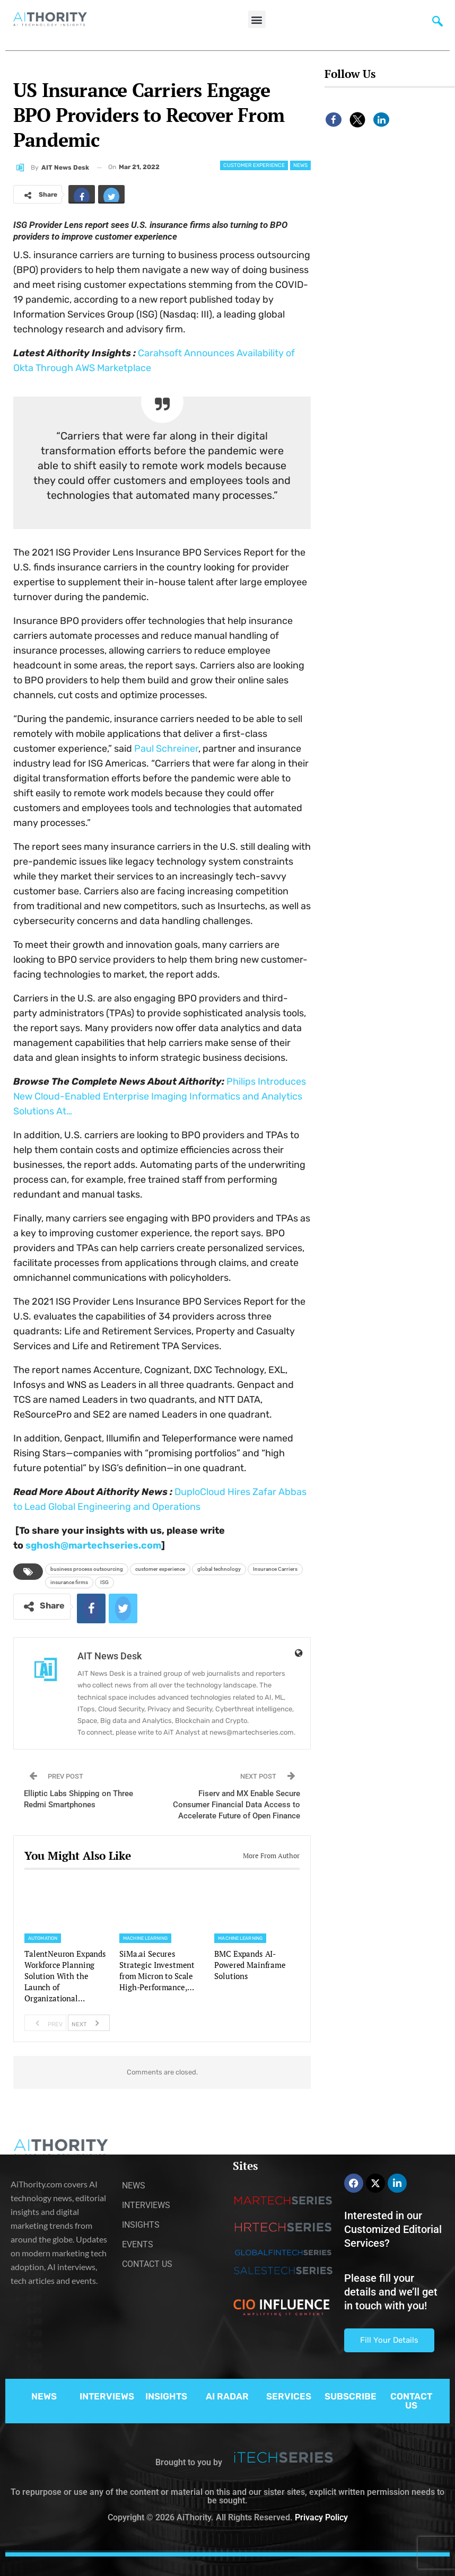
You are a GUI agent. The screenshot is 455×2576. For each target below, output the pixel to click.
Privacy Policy (321, 2517)
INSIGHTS (166, 2396)
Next (88, 2023)
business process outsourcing (86, 1569)
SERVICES (288, 2396)
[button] (257, 19)
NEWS (44, 2396)
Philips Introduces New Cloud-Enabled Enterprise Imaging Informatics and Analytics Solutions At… (159, 1096)
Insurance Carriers (275, 1569)
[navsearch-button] (437, 23)
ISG (104, 1582)
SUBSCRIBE (351, 2396)
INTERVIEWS (107, 2396)
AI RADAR (227, 2396)
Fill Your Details (389, 2340)
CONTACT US (411, 2401)
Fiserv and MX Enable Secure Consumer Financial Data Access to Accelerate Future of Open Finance (236, 1805)
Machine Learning (145, 1938)
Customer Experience (254, 165)
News (300, 165)
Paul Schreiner (166, 748)
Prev (46, 2023)
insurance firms (69, 1582)
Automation (42, 1938)
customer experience (160, 1569)
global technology (219, 1569)
